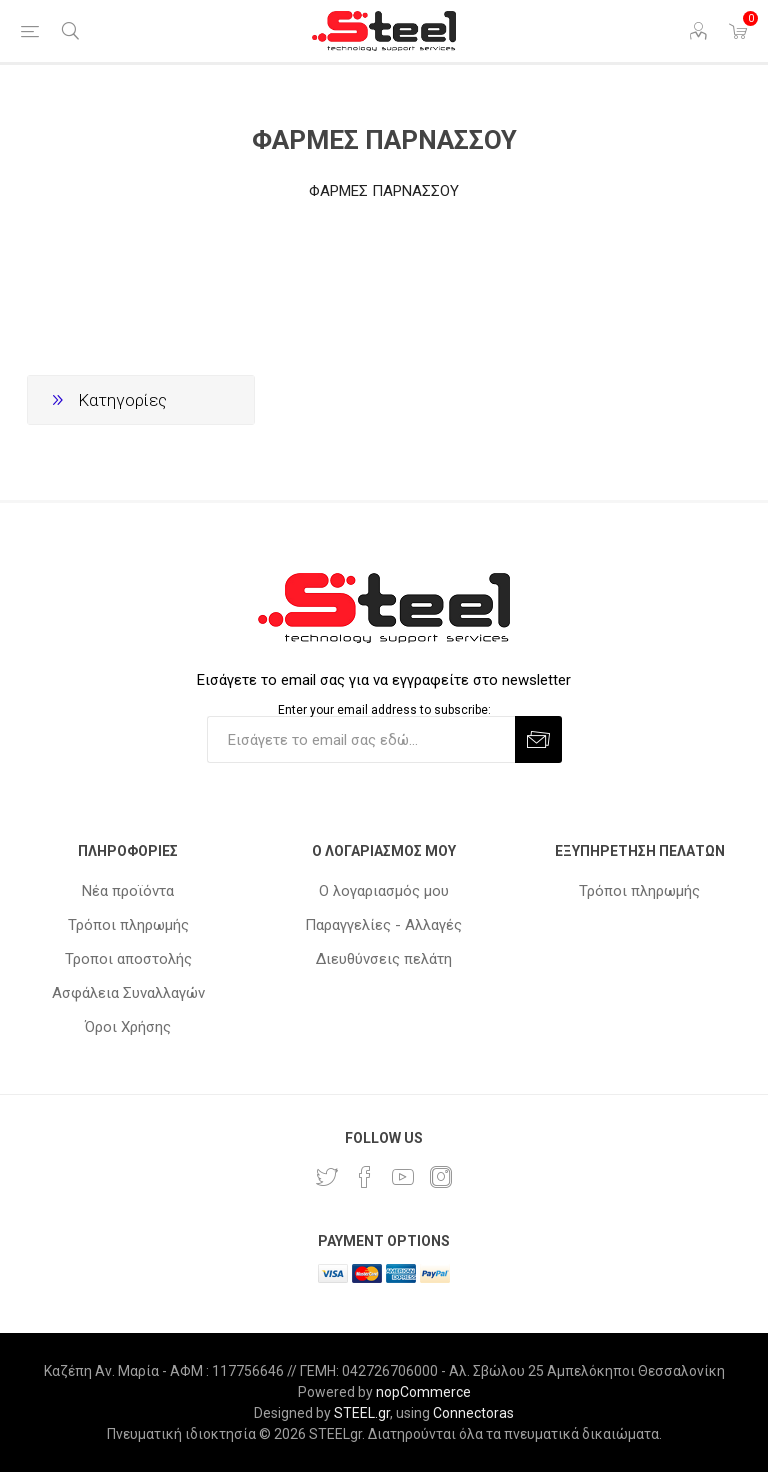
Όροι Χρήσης (128, 1027)
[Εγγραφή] (361, 739)
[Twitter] (327, 1177)
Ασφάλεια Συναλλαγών (128, 993)
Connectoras (473, 1413)
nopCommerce (423, 1392)
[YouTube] (403, 1177)
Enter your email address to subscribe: (384, 709)
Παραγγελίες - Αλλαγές (383, 925)
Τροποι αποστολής (128, 959)
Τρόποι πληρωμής (128, 925)
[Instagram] (441, 1177)
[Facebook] (365, 1177)
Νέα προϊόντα (128, 891)
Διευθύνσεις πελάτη (384, 959)
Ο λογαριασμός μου (384, 891)
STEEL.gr (362, 1413)
